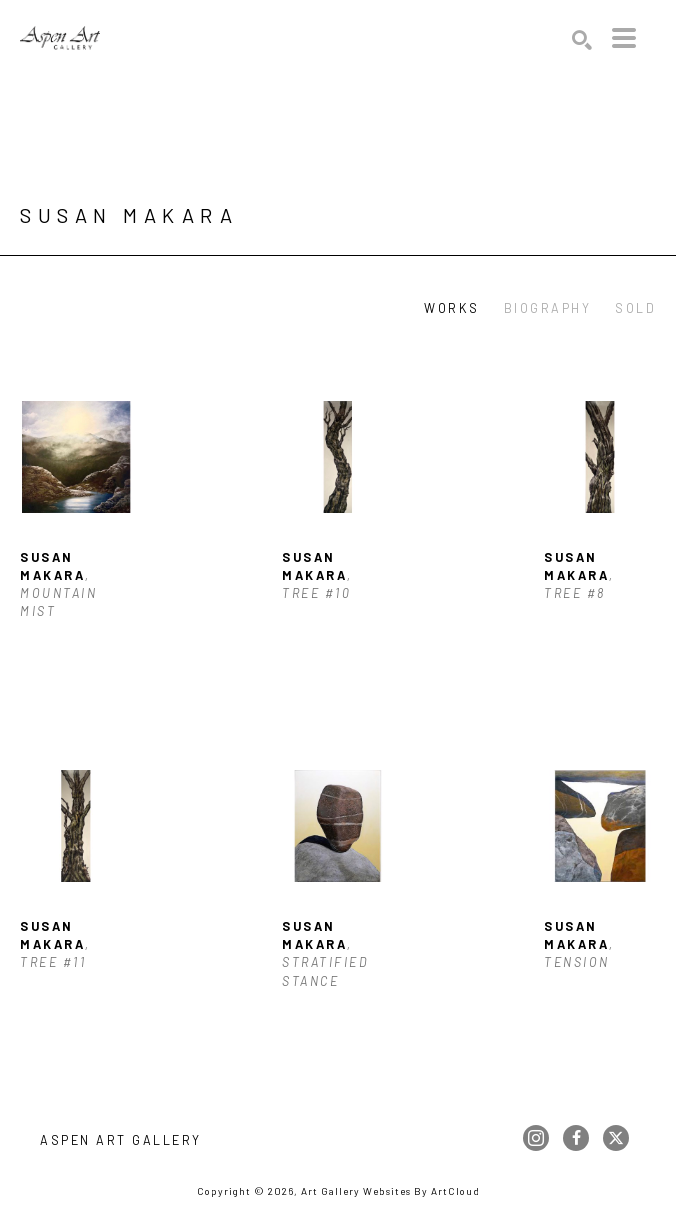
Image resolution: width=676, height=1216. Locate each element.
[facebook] (576, 1138)
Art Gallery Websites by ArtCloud (390, 1191)
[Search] (582, 40)
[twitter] (616, 1138)
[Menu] (624, 38)
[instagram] (536, 1138)
